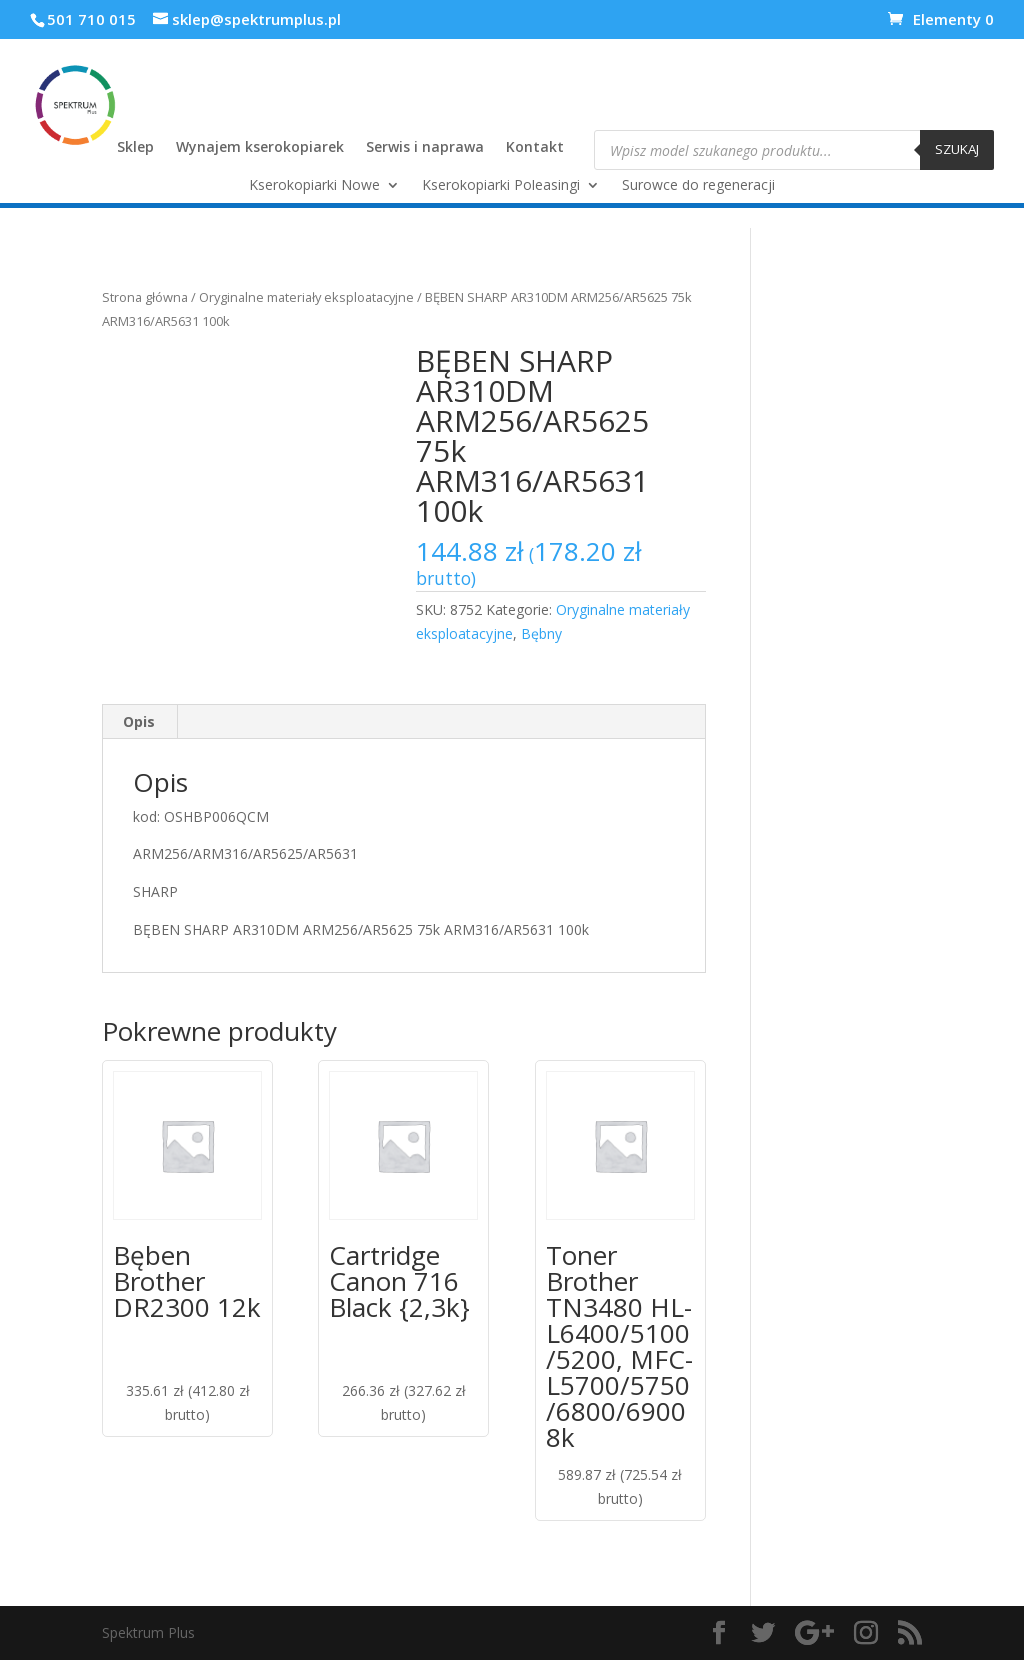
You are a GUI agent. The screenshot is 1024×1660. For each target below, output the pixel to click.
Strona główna (145, 297)
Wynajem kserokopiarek (260, 148)
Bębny (541, 633)
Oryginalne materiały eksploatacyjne (306, 297)
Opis (139, 721)
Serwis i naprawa (425, 148)
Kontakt (535, 148)
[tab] (139, 722)
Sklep (135, 148)
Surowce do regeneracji (698, 186)
